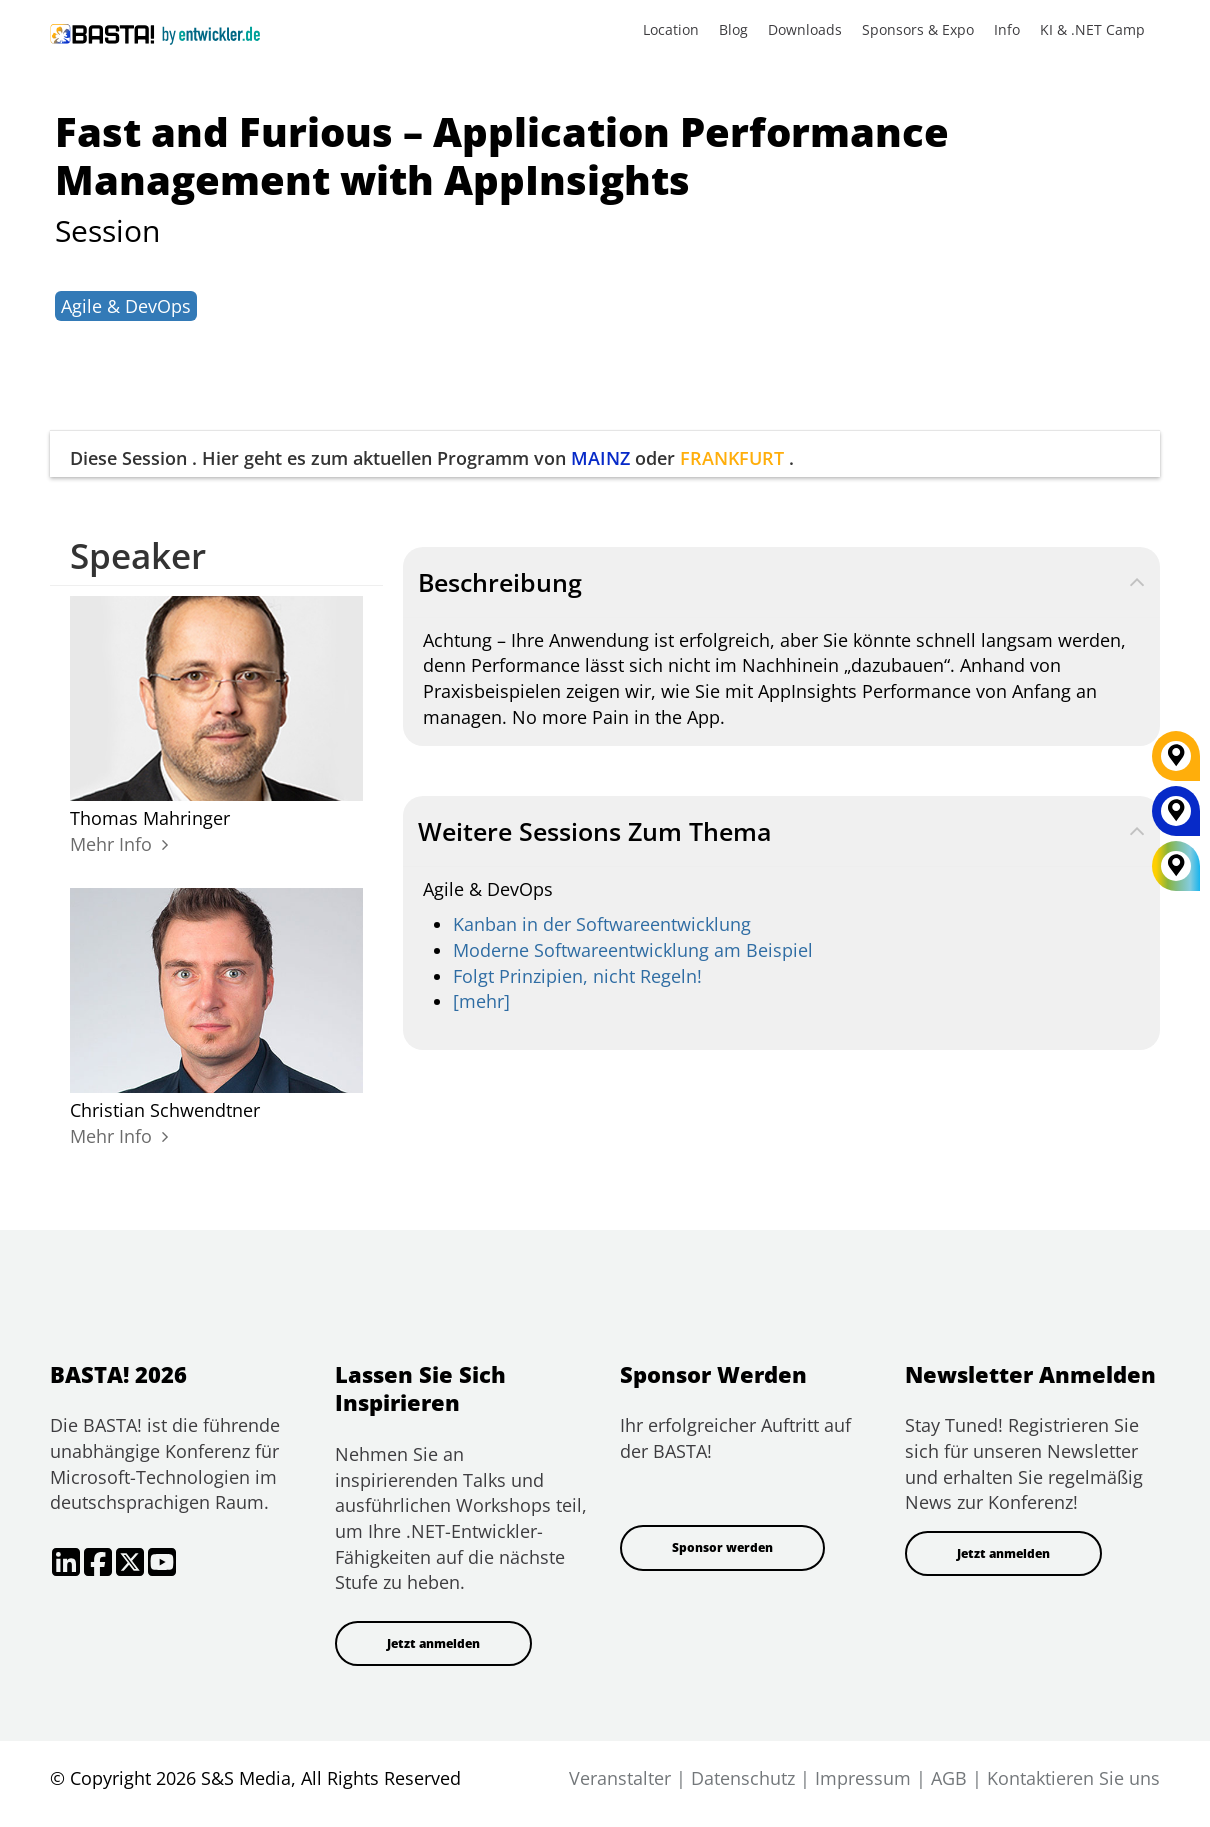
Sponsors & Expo (918, 29)
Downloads (805, 29)
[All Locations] (1176, 866)
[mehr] (481, 1001)
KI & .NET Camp (1092, 29)
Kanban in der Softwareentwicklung (602, 924)
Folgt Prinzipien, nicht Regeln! (577, 976)
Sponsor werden (722, 1547)
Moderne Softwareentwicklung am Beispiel (633, 950)
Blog (733, 29)
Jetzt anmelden (433, 1643)
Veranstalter (620, 1778)
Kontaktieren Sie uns (1073, 1778)
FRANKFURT (732, 458)
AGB (949, 1778)
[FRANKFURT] (1176, 763)
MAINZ (600, 458)
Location (671, 29)
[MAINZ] (1176, 818)
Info (1007, 29)
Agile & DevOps (126, 306)
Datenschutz (743, 1778)
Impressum (863, 1778)
